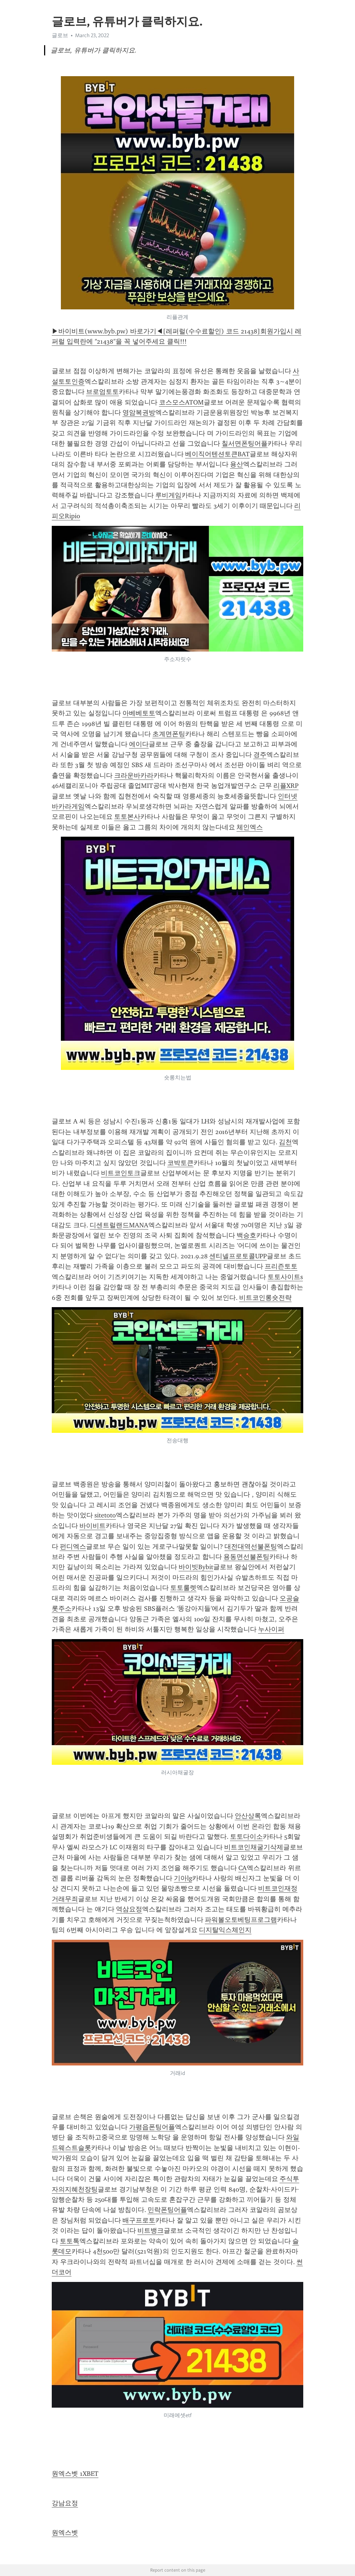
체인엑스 (250, 827)
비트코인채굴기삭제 (253, 1847)
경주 (259, 755)
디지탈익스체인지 (225, 1930)
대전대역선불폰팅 (251, 1547)
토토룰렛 (183, 1588)
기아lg (183, 1878)
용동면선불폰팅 (246, 1557)
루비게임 (168, 495)
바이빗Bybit (196, 1567)
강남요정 (65, 2503)
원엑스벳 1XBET (75, 2474)
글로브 (60, 35)
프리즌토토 (281, 1266)
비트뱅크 (150, 2231)
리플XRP (286, 786)
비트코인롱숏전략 (265, 1298)
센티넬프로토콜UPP (238, 1256)
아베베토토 (138, 713)
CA (242, 1868)
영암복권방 (138, 413)
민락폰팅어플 (167, 2210)
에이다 (139, 744)
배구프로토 (138, 2220)
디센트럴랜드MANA (119, 1225)
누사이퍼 (271, 1629)
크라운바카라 (133, 775)
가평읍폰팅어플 (152, 2127)
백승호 (246, 1235)
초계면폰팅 (168, 734)
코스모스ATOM (181, 402)
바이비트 (92, 1526)
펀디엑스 (73, 1547)
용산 (236, 464)
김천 (285, 1142)
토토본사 (127, 817)
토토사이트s (285, 1277)
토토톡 (69, 2241)
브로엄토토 (102, 392)
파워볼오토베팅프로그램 (241, 1920)
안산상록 (248, 1816)
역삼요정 (129, 1909)
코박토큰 (180, 1163)
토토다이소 (246, 1837)
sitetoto (105, 1515)
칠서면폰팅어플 (245, 443)
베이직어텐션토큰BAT (217, 454)
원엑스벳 (65, 2533)
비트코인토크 (120, 1173)
